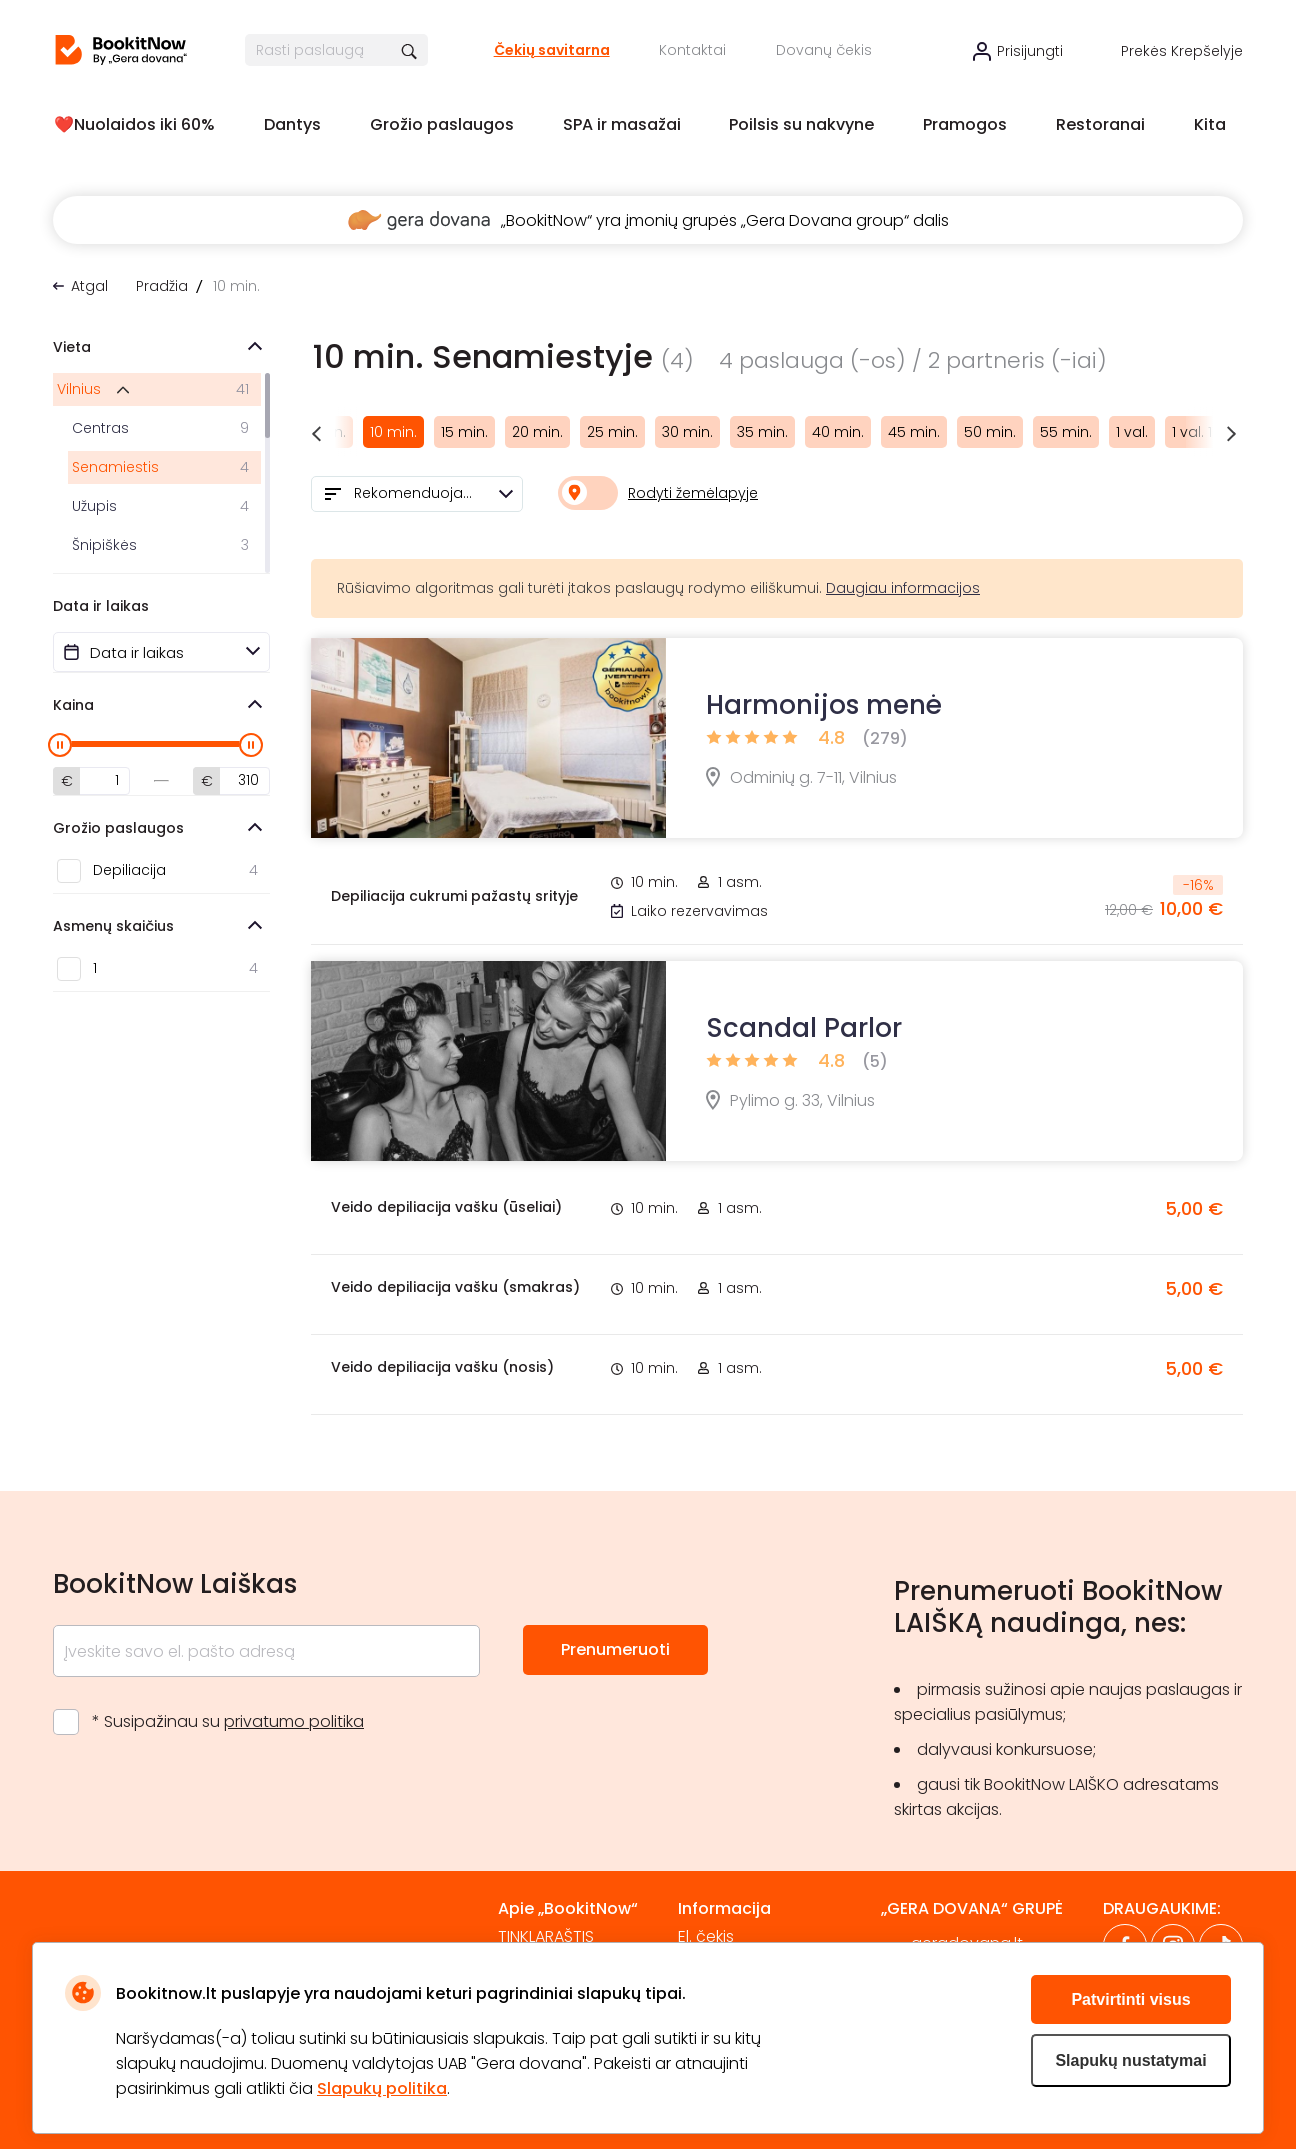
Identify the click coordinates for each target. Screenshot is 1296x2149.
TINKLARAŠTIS (546, 1936)
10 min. (393, 432)
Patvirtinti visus (1130, 1999)
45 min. (914, 432)
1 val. (1132, 432)
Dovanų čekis (824, 50)
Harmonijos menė (824, 705)
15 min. (464, 432)
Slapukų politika (382, 2088)
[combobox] (417, 494)
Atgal (89, 286)
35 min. (762, 432)
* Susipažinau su (228, 1721)
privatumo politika (294, 1721)
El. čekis (706, 1936)
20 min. (537, 432)
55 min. (1066, 432)
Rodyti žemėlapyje (693, 493)
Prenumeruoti (615, 1649)
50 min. (990, 432)
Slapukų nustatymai (1130, 2060)
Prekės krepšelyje (1182, 51)
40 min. (838, 432)
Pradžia (162, 286)
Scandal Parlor (804, 1028)
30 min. (687, 432)
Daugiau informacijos (903, 588)
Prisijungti (1030, 51)
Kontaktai (692, 50)
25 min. (612, 432)
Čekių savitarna (552, 50)
